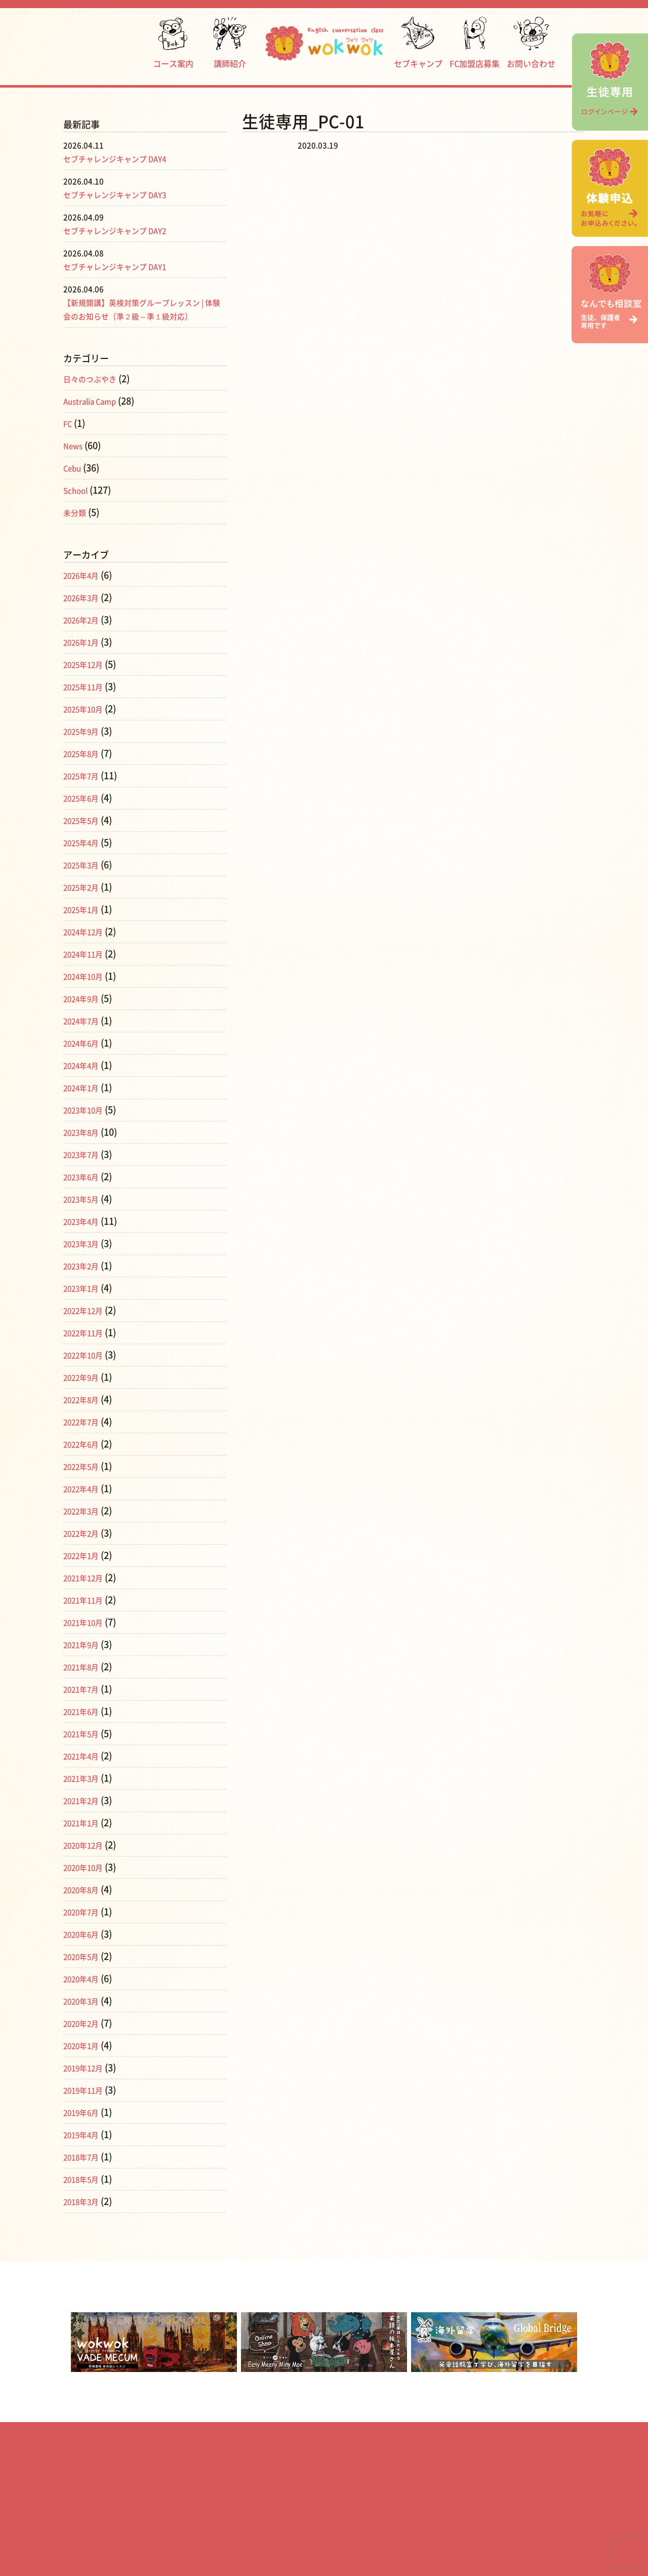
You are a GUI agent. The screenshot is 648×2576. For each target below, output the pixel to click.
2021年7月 (85, 1702)
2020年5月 (85, 1970)
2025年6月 (85, 811)
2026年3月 (85, 611)
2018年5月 (85, 2192)
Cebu (74, 481)
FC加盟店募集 (475, 42)
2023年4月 (85, 1234)
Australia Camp (96, 414)
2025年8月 (85, 767)
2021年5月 (85, 1747)
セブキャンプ (418, 42)
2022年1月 (85, 1569)
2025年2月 (85, 900)
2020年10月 (87, 1880)
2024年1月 (85, 1101)
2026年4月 (85, 588)
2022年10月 (87, 1368)
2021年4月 (85, 1769)
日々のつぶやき (95, 392)
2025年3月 (85, 878)
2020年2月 (85, 2036)
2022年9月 (85, 1390)
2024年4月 (85, 1078)
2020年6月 (85, 1947)
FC (68, 436)
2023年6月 (85, 1190)
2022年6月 (85, 1457)
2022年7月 (85, 1435)
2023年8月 (85, 1145)
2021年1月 (85, 1836)
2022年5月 (85, 1479)
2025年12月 (87, 677)
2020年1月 (85, 2059)
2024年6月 (85, 1056)
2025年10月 (87, 722)
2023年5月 (85, 1212)
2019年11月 (87, 2103)
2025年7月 (85, 789)
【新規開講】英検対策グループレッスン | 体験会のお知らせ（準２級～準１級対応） (144, 316)
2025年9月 (85, 744)
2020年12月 (87, 1858)
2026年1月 (85, 655)
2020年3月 (85, 2014)
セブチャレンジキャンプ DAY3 (125, 194)
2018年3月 (85, 2215)
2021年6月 (85, 1724)
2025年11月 (87, 700)
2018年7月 (85, 2170)
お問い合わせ (531, 42)
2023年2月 (85, 1279)
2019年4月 (85, 2148)
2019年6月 (85, 2125)
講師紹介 (230, 42)
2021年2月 (85, 1814)
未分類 (77, 526)
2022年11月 (87, 1346)
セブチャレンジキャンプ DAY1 (125, 266)
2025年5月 (85, 833)
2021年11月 (87, 1613)
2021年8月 (85, 1680)
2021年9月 (85, 1658)
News (75, 459)
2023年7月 (85, 1168)
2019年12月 (87, 2081)
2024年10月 (87, 989)
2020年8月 (85, 1903)
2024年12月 (87, 945)
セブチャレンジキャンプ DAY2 (125, 230)
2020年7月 (85, 1925)
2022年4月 (85, 1502)
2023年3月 (85, 1257)
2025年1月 (85, 923)
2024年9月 (85, 1012)
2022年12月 (87, 1324)
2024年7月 (85, 1034)
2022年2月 (85, 1546)
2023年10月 (87, 1123)
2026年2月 (85, 633)
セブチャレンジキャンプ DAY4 (125, 158)
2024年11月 (87, 967)
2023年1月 (85, 1301)
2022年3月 (85, 1524)
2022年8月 (85, 1413)
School (78, 503)
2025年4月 (85, 856)
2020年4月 (85, 1992)
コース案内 (173, 42)
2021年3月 (85, 1791)
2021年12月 (87, 1591)
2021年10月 (87, 1635)
